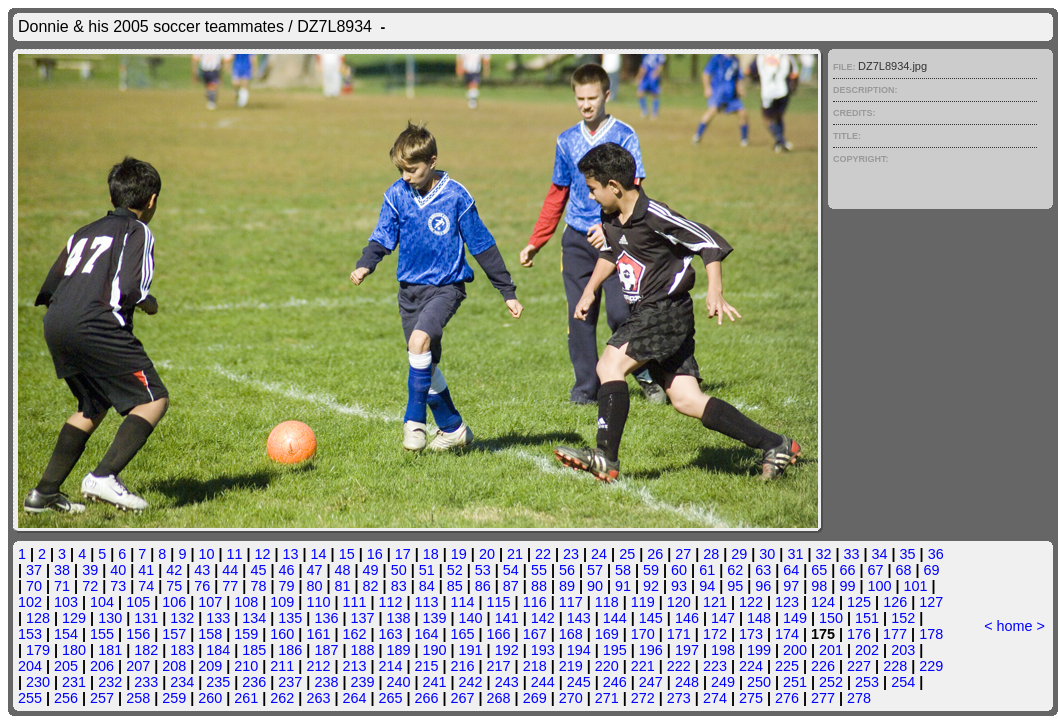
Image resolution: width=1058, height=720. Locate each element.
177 (895, 634)
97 (791, 586)
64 (791, 570)
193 (543, 650)
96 (763, 586)
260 (210, 698)
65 (819, 570)
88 (539, 586)
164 (427, 634)
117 (571, 602)
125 (859, 602)
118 (607, 602)
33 (852, 554)
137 (362, 618)
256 (66, 698)
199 (759, 650)
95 (735, 586)
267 (463, 698)
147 (723, 618)
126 (895, 602)
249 (723, 682)
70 (34, 586)
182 (146, 650)
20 (487, 554)
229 (931, 666)
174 (787, 634)
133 (218, 618)
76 (202, 586)
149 (795, 618)
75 (174, 586)
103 (66, 602)
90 (595, 586)
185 (254, 650)
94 (707, 586)
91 (623, 586)
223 (715, 666)
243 (507, 682)
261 (246, 698)
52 (455, 570)
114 (463, 602)
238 (326, 682)
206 (102, 666)
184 (218, 650)
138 (399, 618)
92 (651, 586)
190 (435, 650)
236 (254, 682)
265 (390, 698)
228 (895, 666)
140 (471, 618)
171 (679, 634)
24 (599, 554)
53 (483, 570)
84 (427, 586)
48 (343, 570)
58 (623, 570)
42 (174, 570)
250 (759, 682)
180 (74, 650)
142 (543, 618)
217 (499, 666)
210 (246, 666)
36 (936, 554)
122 (751, 602)
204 (30, 666)
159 (246, 634)
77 (230, 586)
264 (354, 698)
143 (579, 618)
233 (146, 682)
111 (354, 602)
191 (471, 650)
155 (102, 634)
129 (74, 618)
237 (290, 682)
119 (643, 602)
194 (579, 650)
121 (715, 602)
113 (427, 602)
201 (831, 650)
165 (463, 634)
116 (535, 602)
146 (687, 618)
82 (371, 586)
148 (759, 618)
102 (30, 602)
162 (354, 634)
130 (110, 618)
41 (146, 570)
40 (118, 570)
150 (831, 618)
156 (138, 634)
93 (679, 586)
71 (62, 586)
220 (607, 666)
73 (118, 586)
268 (499, 698)
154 (66, 634)
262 (282, 698)
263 (318, 698)
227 (859, 666)
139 (435, 618)
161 (318, 634)
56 (567, 570)
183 (182, 650)
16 (375, 554)
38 (62, 570)
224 (751, 666)
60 (679, 570)
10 (206, 554)
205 (66, 666)
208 (174, 666)
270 (571, 698)
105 (138, 602)
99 (847, 586)
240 (399, 682)
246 (615, 682)
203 (903, 650)
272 (643, 698)
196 (651, 650)
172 (715, 634)
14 (319, 554)
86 (483, 586)
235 (218, 682)
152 (903, 618)
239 (362, 682)
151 (867, 618)
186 (290, 650)
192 (507, 650)
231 (74, 682)
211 (282, 666)
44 (230, 570)
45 (258, 570)
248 (687, 682)
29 (739, 554)
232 (110, 682)
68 (903, 570)
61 (707, 570)
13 (291, 554)
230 (38, 682)
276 (787, 698)
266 (427, 698)
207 (138, 666)
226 (823, 666)
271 (607, 698)
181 (110, 650)
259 (174, 698)
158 (210, 634)
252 (831, 682)
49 (371, 570)
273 (679, 698)
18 (431, 554)
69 (932, 570)
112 (390, 602)
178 (931, 634)
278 (859, 698)
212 (318, 666)
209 (210, 666)
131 (146, 618)
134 (254, 618)
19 (459, 554)
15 (347, 554)
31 (795, 554)
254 (903, 682)
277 (823, 698)
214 (390, 666)
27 (683, 554)
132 (182, 618)
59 (651, 570)
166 (499, 634)
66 (847, 570)
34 (880, 554)
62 (735, 570)
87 (511, 586)
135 (290, 618)
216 (463, 666)
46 (286, 570)
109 (282, 602)
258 (138, 698)
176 (859, 634)
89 (567, 586)
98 (819, 586)
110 (318, 602)
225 (787, 666)
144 (615, 618)
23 (571, 554)
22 (543, 554)
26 (655, 554)
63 (763, 570)
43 (202, 570)
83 (399, 586)
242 (471, 682)
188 (362, 650)
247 (651, 682)
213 (354, 666)
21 (515, 554)
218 (535, 666)
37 (34, 570)
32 (823, 554)
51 (427, 570)
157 (174, 634)
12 (263, 554)
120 (679, 602)
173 (751, 634)
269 (535, 698)
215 (427, 666)
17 (403, 554)
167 (535, 634)
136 (326, 618)
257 (102, 698)
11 (234, 554)
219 (571, 666)
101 (915, 586)
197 (687, 650)
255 (30, 698)
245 (579, 682)
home (1015, 626)
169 (607, 634)
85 (455, 586)
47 (315, 570)
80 (315, 586)
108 (246, 602)
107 (210, 602)
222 (679, 666)
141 (507, 618)
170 (643, 634)
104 (102, 602)
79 (286, 586)
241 (435, 682)
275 (751, 698)
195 (615, 650)
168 (571, 634)
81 (343, 586)
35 (908, 554)
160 (282, 634)
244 (543, 682)
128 (38, 618)
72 (90, 586)
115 (499, 602)
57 (595, 570)
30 (767, 554)
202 (867, 650)
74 (146, 586)
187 (326, 650)
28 (711, 554)
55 (539, 570)
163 (390, 634)
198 (723, 650)
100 (879, 586)
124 (823, 602)
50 (399, 570)
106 (174, 602)
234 (182, 682)
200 (795, 650)
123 (787, 602)
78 (258, 586)
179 (38, 650)
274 (715, 698)
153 (30, 634)
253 (867, 682)
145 (651, 618)
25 (627, 554)
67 (875, 570)
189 (399, 650)
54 (511, 570)
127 (931, 602)
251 (795, 682)
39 (90, 570)
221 (643, 666)
